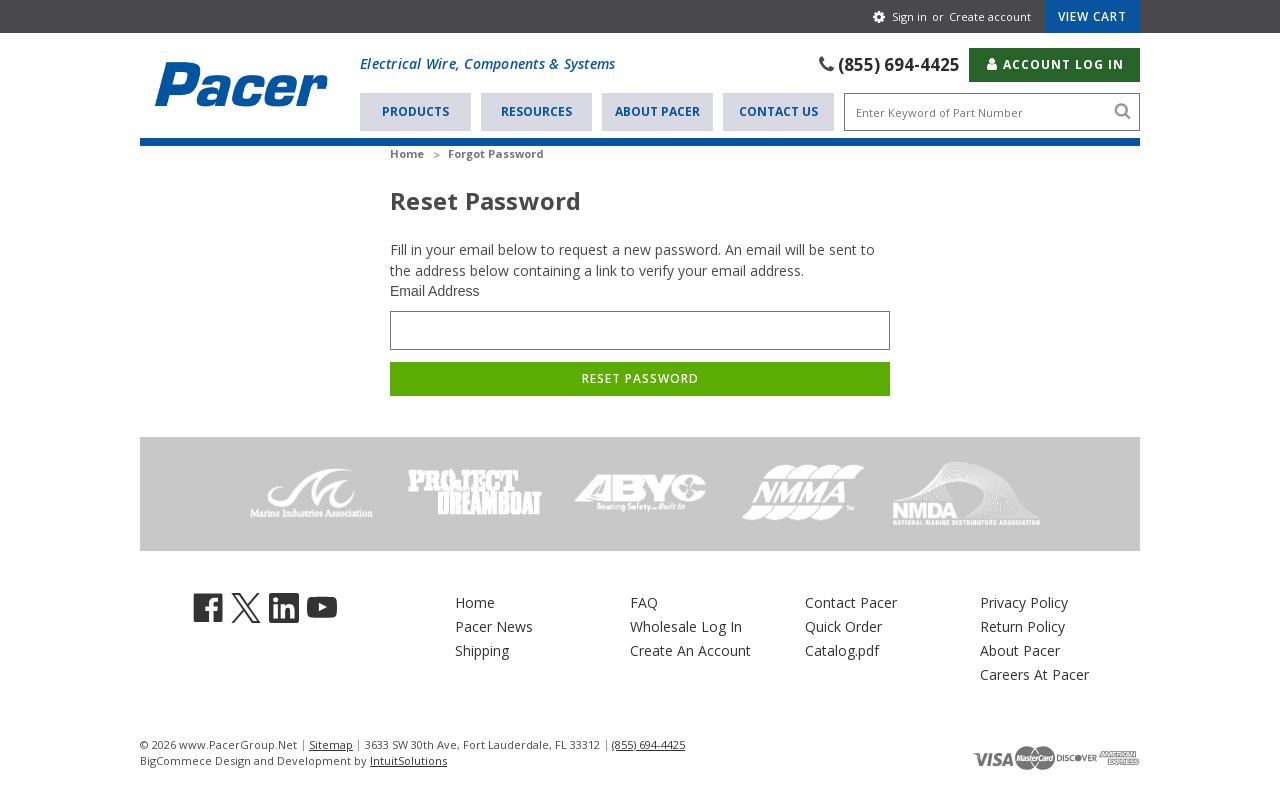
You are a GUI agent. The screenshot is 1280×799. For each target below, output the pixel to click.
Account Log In (1054, 64)
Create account (990, 16)
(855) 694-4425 (899, 64)
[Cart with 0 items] (1092, 16)
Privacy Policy (1024, 602)
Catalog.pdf (842, 650)
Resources (536, 111)
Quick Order (843, 626)
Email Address (434, 291)
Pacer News (494, 626)
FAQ (644, 602)
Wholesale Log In (686, 626)
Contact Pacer (851, 602)
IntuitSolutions (408, 760)
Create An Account (690, 650)
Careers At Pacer (1034, 674)
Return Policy (1022, 626)
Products (415, 111)
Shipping (482, 650)
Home (475, 602)
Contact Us (778, 111)
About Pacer (657, 111)
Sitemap (331, 744)
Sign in (909, 16)
